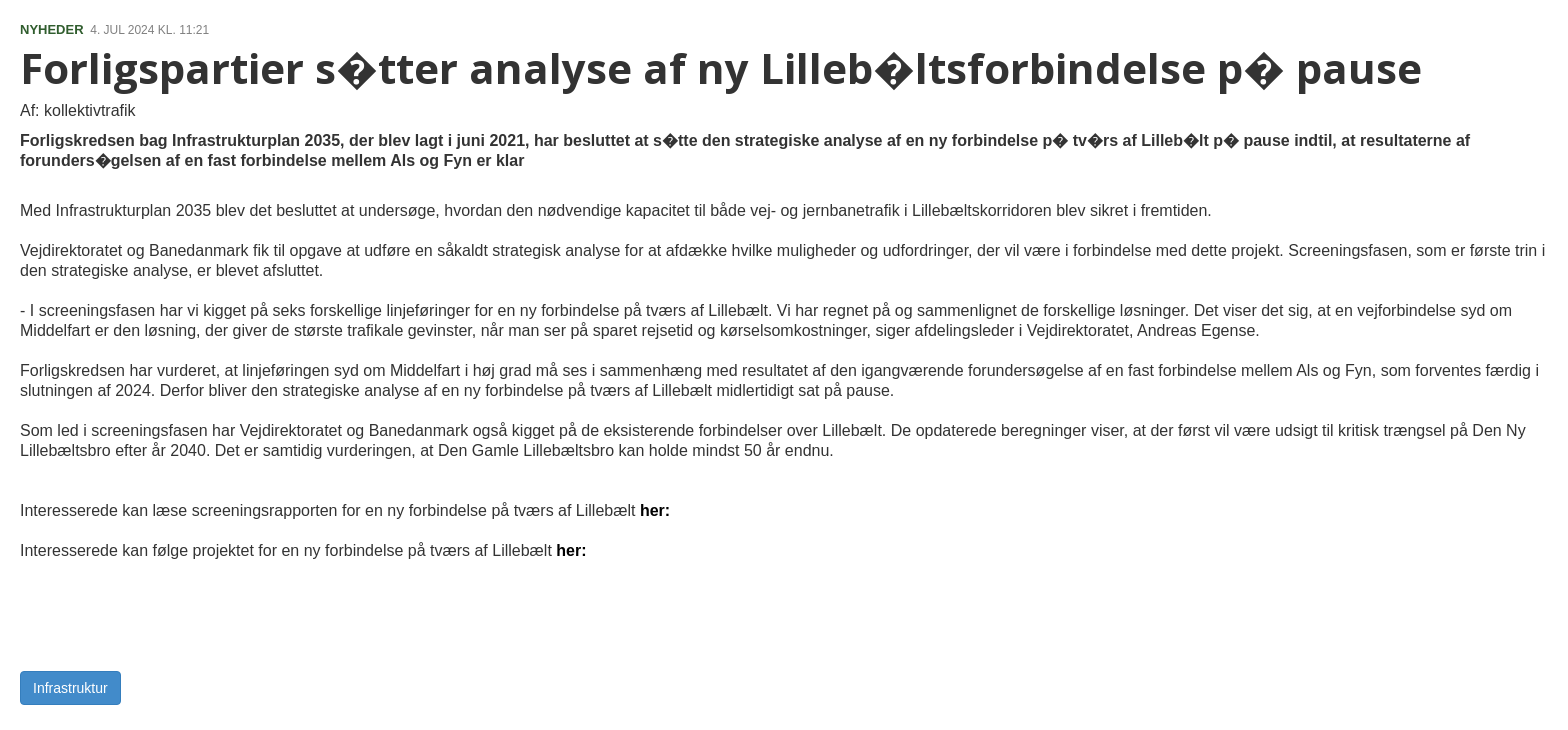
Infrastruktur (70, 688)
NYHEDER (52, 29)
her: (655, 510)
